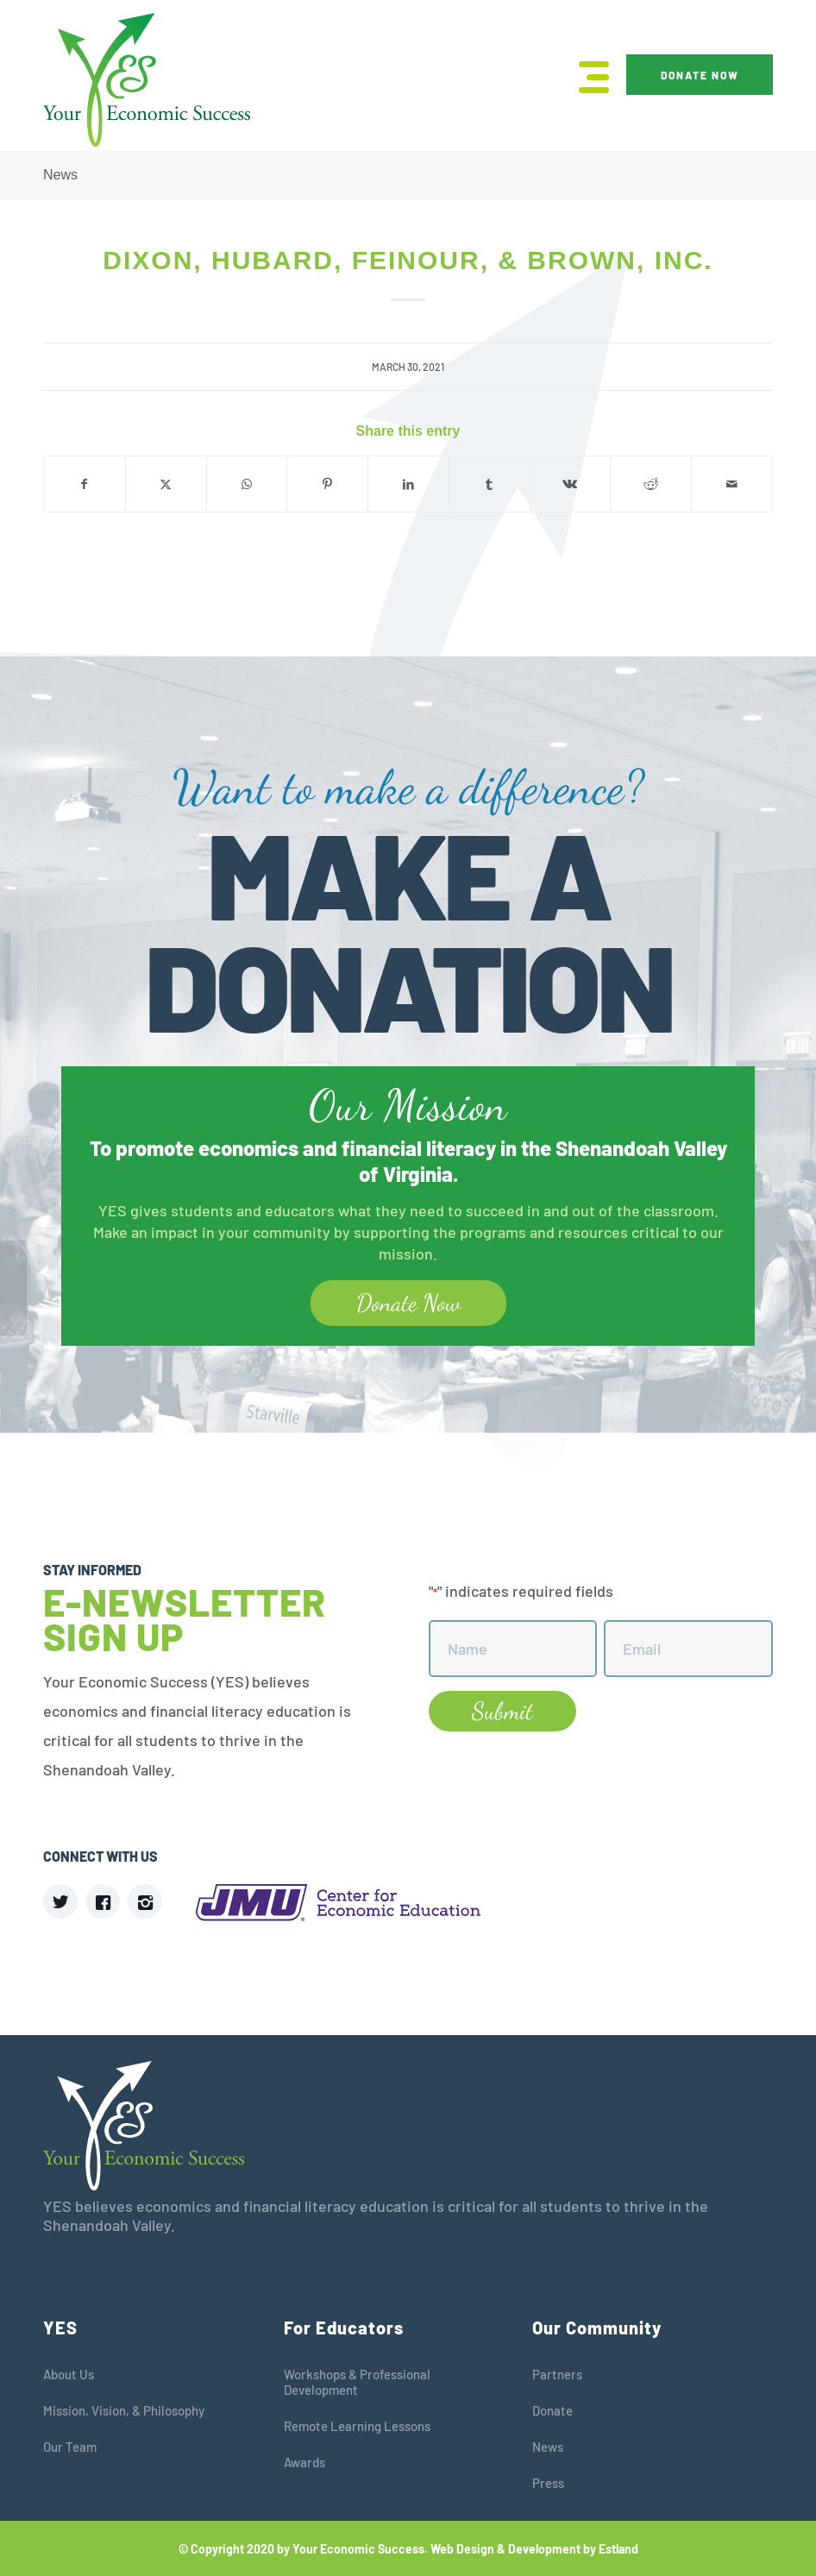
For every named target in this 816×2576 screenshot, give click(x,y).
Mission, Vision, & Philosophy (123, 2410)
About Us (68, 2374)
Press (548, 2483)
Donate (552, 2410)
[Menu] (585, 75)
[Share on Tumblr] (489, 484)
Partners (557, 2374)
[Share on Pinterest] (327, 484)
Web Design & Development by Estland (534, 2548)
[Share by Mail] (732, 484)
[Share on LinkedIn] (408, 484)
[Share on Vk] (570, 484)
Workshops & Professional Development (357, 2381)
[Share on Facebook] (84, 484)
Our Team (70, 2446)
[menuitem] (585, 75)
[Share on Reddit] (651, 484)
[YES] (146, 80)
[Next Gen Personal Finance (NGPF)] (13, 1288)
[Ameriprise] (802, 1288)
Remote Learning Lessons (357, 2426)
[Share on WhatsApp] (247, 484)
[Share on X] (166, 484)
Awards (304, 2462)
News (60, 174)
